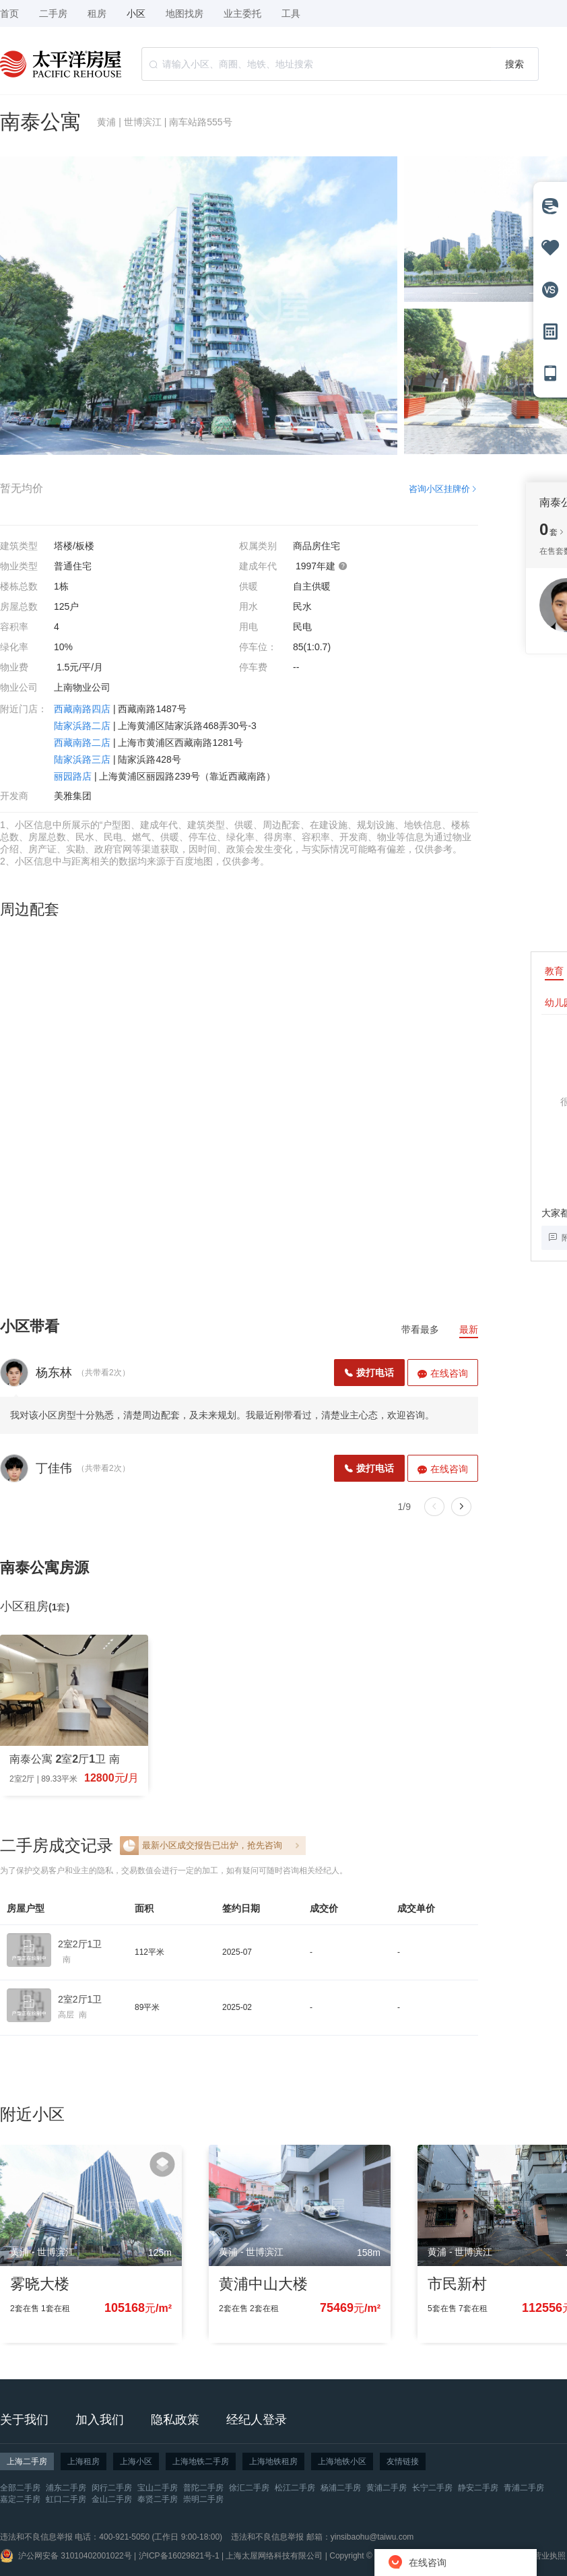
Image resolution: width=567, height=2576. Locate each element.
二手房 (53, 13)
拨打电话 (369, 1372)
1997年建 (321, 566)
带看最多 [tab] (420, 1329)
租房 (97, 13)
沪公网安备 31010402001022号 (75, 2556)
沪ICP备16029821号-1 (179, 2556)
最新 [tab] (468, 1329)
